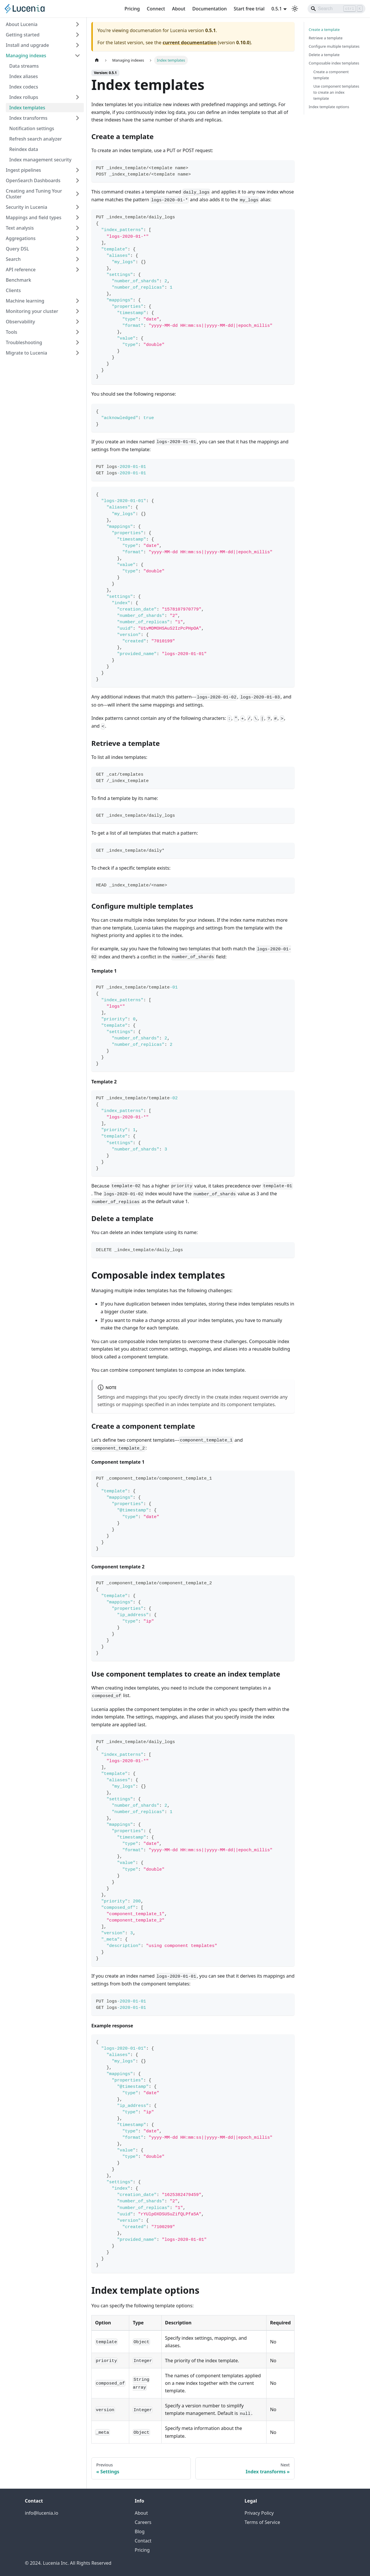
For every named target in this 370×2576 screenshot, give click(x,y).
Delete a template (324, 54)
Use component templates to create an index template (336, 92)
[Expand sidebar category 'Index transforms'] (77, 118)
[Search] (336, 8)
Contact (143, 2541)
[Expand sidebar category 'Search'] (77, 259)
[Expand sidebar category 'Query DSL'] (77, 248)
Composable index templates (334, 63)
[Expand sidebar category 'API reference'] (77, 269)
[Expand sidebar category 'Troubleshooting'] (77, 342)
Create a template (324, 29)
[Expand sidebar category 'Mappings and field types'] (77, 217)
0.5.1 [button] (276, 8)
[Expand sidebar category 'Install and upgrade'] (77, 45)
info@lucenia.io (41, 2513)
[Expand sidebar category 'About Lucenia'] (77, 24)
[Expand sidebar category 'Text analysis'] (77, 228)
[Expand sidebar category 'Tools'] (77, 332)
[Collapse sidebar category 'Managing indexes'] (77, 55)
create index (228, 1397)
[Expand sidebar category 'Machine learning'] (77, 300)
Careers (143, 2522)
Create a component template (331, 74)
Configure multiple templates (334, 46)
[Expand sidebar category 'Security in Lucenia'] (77, 207)
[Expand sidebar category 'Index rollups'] (77, 97)
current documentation (189, 42)
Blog (140, 2531)
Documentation (209, 8)
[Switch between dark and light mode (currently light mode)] (294, 8)
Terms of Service (262, 2522)
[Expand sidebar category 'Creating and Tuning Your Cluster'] (77, 193)
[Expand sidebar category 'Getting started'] (77, 34)
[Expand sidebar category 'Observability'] (77, 321)
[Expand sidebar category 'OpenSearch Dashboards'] (77, 180)
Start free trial (249, 8)
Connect (156, 8)
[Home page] (96, 60)
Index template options (329, 106)
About (178, 8)
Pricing (132, 8)
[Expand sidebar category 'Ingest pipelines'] (77, 170)
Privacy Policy (259, 2513)
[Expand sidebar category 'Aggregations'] (77, 238)
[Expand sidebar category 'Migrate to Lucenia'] (77, 352)
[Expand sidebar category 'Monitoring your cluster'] (77, 311)
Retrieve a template (326, 37)
